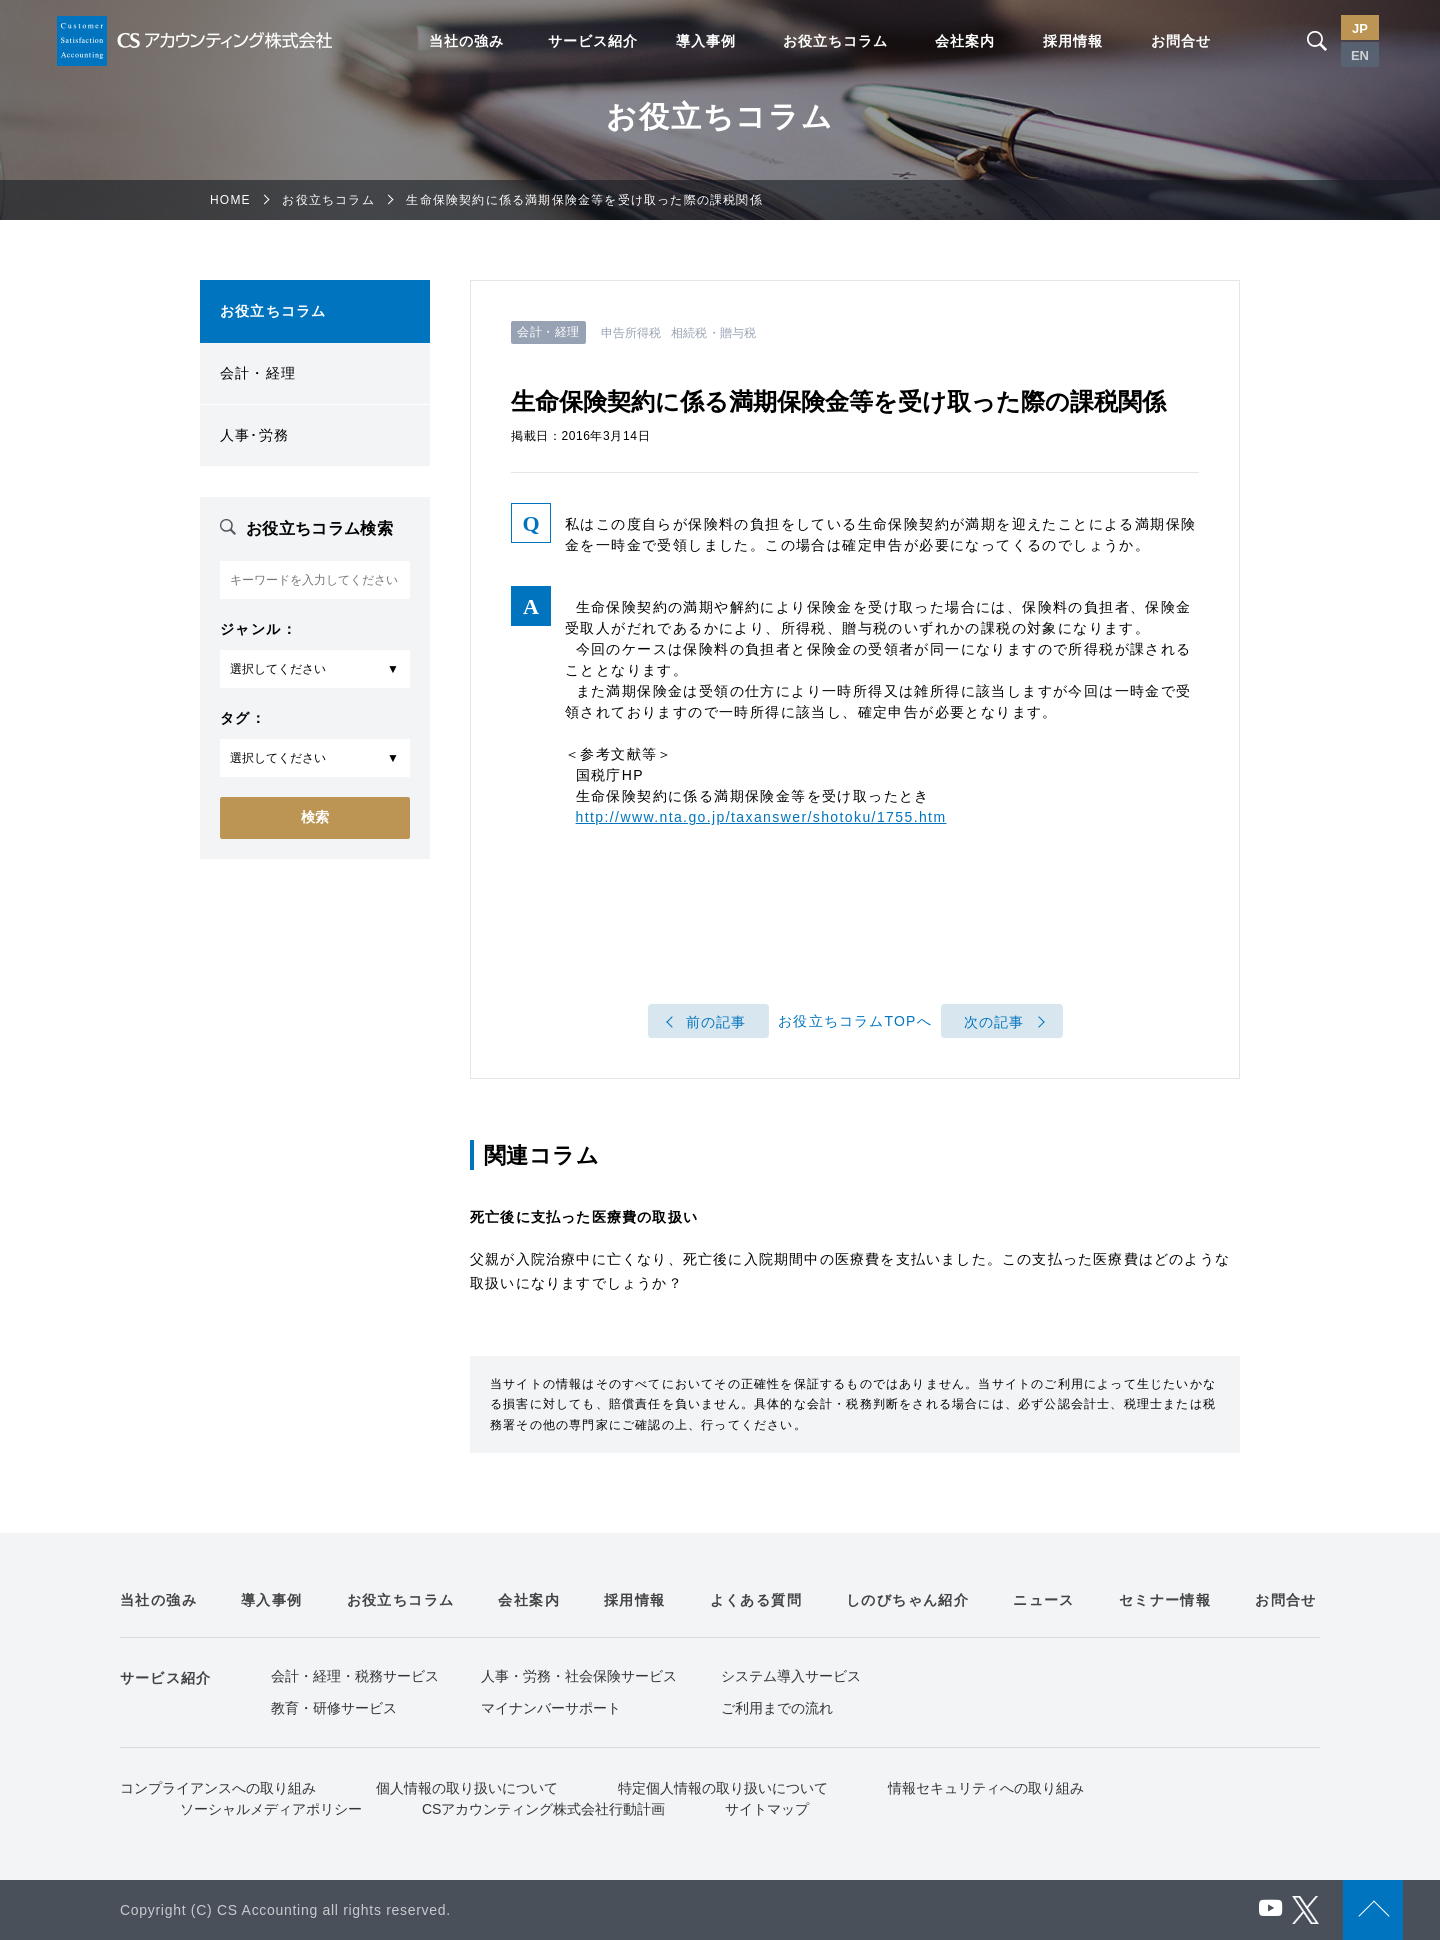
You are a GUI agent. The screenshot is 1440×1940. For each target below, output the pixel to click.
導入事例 (706, 41)
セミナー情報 (1165, 1600)
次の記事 (994, 1022)
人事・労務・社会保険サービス (579, 1676)
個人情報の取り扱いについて (467, 1788)
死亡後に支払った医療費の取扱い (584, 1217)
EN (1360, 55)
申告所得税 (631, 333)
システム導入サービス (791, 1676)
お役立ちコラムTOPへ (855, 1022)
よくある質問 (756, 1600)
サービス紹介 (593, 41)
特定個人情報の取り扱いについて (723, 1788)
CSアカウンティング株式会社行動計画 (543, 1809)
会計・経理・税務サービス (355, 1676)
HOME (230, 200)
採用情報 (1073, 41)
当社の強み (466, 41)
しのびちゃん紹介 (907, 1600)
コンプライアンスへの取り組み (218, 1788)
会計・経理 (258, 373)
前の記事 (716, 1022)
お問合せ (1181, 41)
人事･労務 (254, 435)
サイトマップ (767, 1809)
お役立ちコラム (835, 41)
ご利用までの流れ (777, 1708)
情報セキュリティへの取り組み (986, 1788)
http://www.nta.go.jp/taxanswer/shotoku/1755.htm (761, 817)
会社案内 (965, 41)
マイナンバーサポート (551, 1708)
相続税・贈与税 (713, 333)
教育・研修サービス (334, 1708)
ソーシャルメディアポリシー (271, 1809)
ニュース (1044, 1600)
